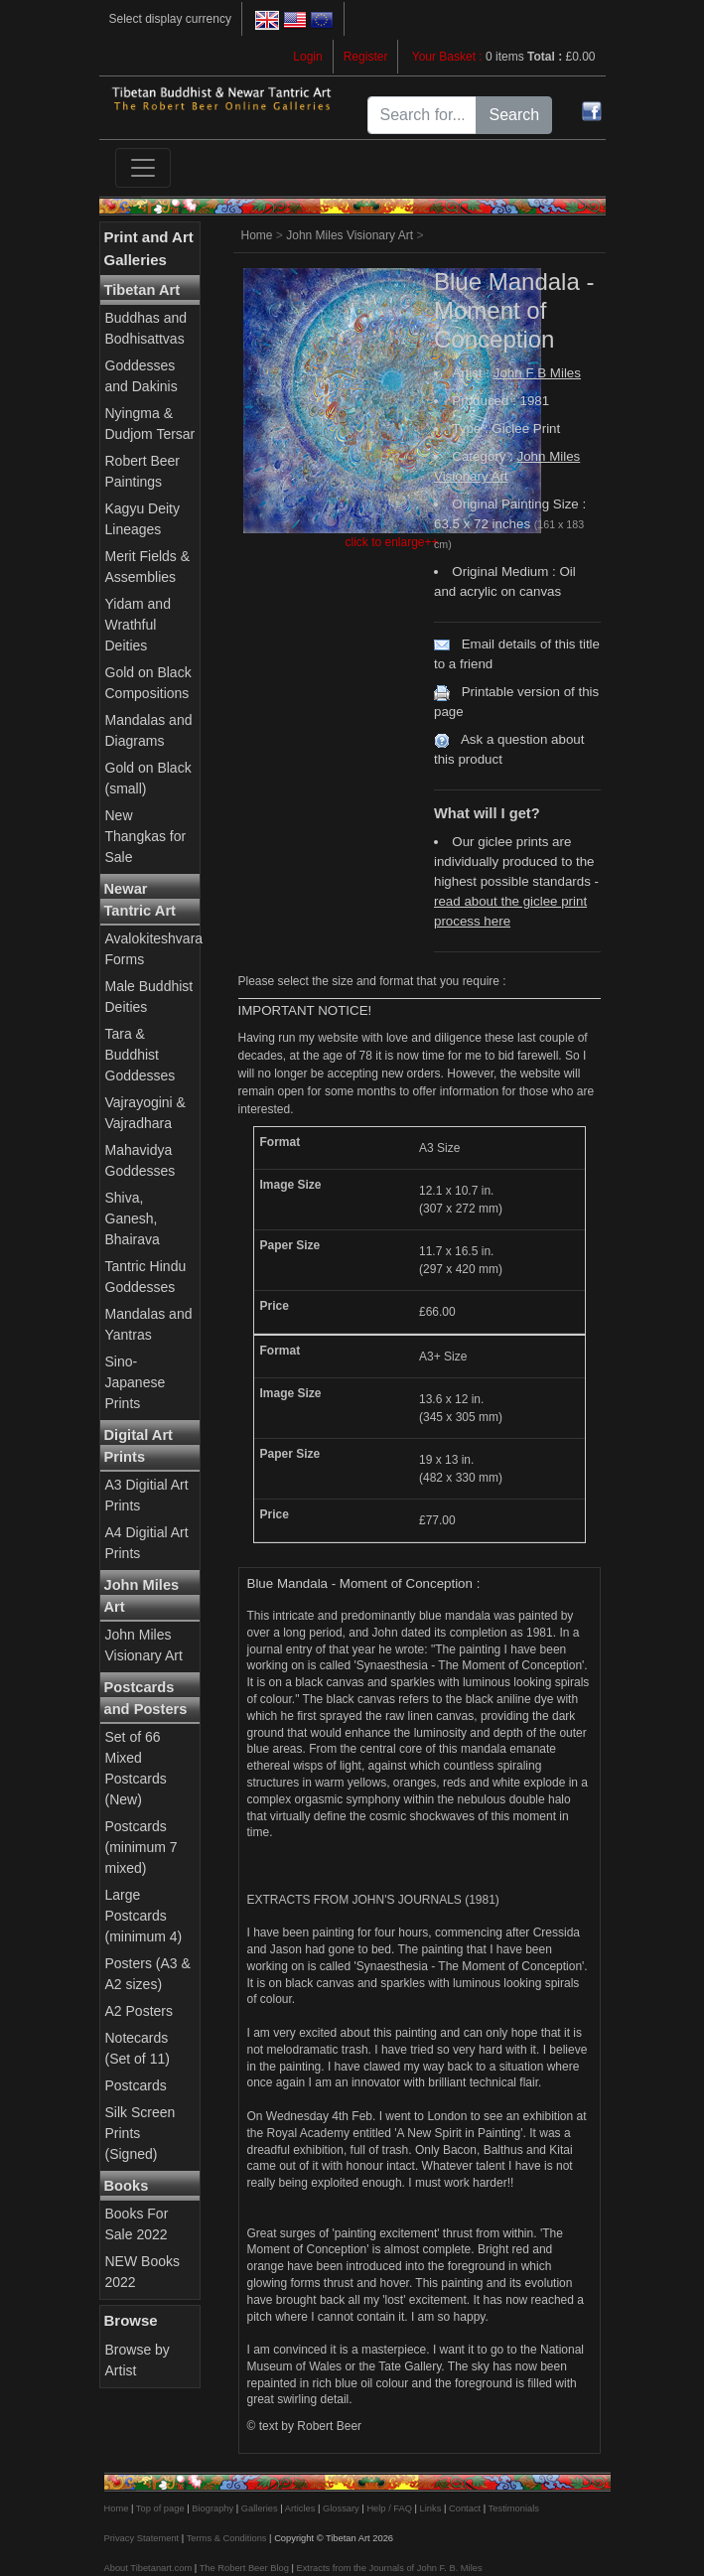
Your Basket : (449, 57)
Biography (212, 2508)
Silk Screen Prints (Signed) (140, 2133)
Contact (465, 2508)
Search (514, 114)
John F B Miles (537, 372)
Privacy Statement (142, 2538)
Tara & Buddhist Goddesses (140, 1054)
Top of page (160, 2508)
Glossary (341, 2508)
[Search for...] (422, 115)
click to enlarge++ (391, 542)
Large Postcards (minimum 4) (144, 1915)
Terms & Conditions (227, 2538)
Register (366, 57)
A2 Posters (139, 2011)
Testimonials (514, 2508)
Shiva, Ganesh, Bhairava (132, 1218)
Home (257, 235)
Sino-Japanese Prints (135, 1382)
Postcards (136, 2085)
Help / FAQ (389, 2508)
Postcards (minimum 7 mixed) (141, 1847)
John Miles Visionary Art (349, 235)
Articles (300, 2508)
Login (307, 57)
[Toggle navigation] (143, 168)
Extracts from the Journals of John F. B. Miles (389, 2568)
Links (431, 2508)
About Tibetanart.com (148, 2568)
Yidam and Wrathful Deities (138, 624)
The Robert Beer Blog (244, 2568)
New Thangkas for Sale (146, 836)
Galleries (259, 2508)
